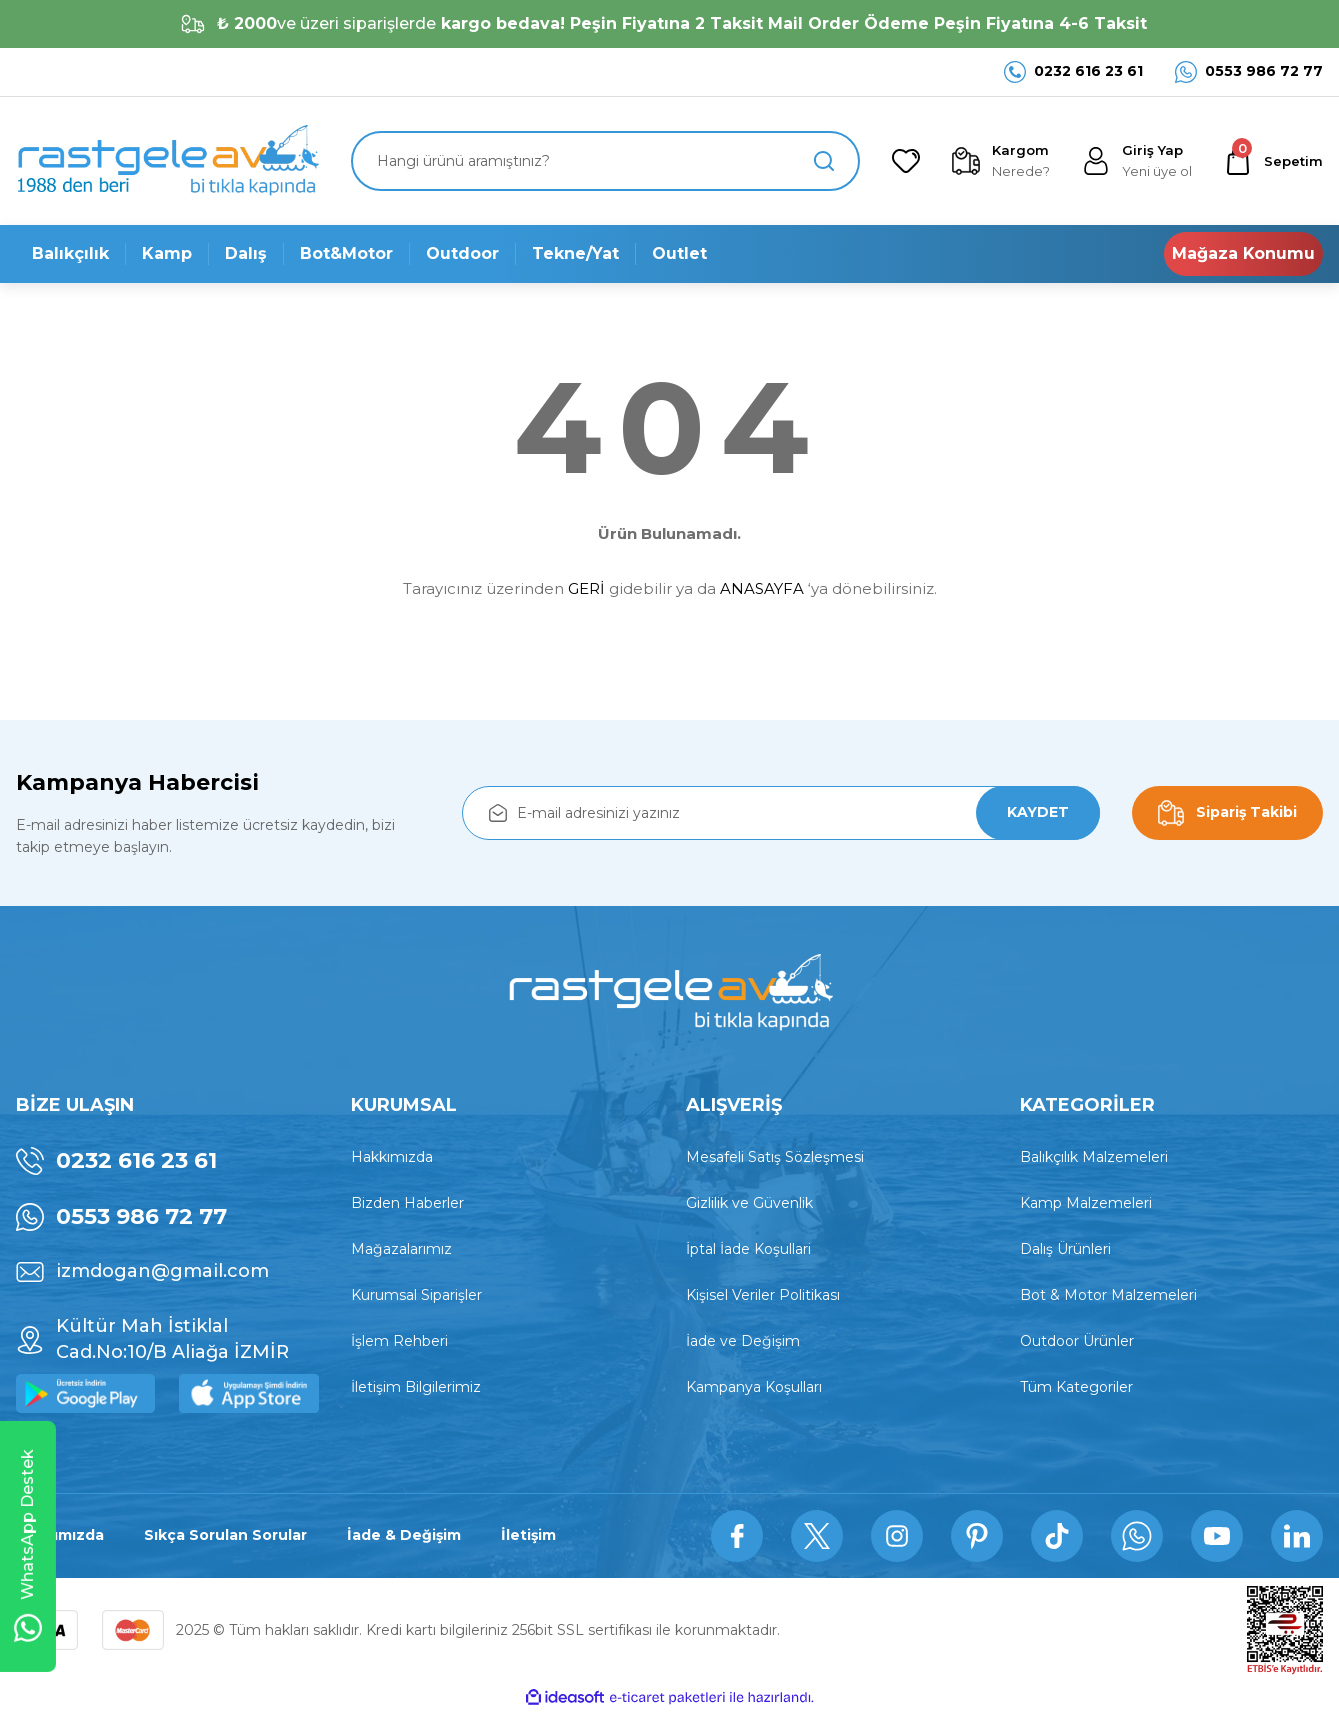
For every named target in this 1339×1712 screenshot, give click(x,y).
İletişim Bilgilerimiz (416, 1387)
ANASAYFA (762, 588)
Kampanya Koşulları (754, 1387)
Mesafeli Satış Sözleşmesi (775, 1157)
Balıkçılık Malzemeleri (1094, 1157)
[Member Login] (1137, 161)
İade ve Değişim (743, 1341)
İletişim (528, 1536)
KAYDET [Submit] (1038, 813)
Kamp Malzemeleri (1086, 1203)
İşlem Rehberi (399, 1341)
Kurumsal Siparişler (416, 1295)
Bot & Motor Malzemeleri (1108, 1295)
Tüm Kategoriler (1076, 1387)
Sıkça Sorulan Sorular (225, 1536)
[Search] (605, 161)
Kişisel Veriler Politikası (763, 1295)
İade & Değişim (404, 1536)
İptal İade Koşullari (748, 1249)
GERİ (586, 588)
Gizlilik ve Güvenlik (749, 1203)
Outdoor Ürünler (1077, 1341)
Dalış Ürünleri (1065, 1249)
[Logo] (167, 161)
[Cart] (1273, 161)
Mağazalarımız (401, 1249)
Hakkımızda (392, 1157)
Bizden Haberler (407, 1203)
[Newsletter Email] (781, 813)
